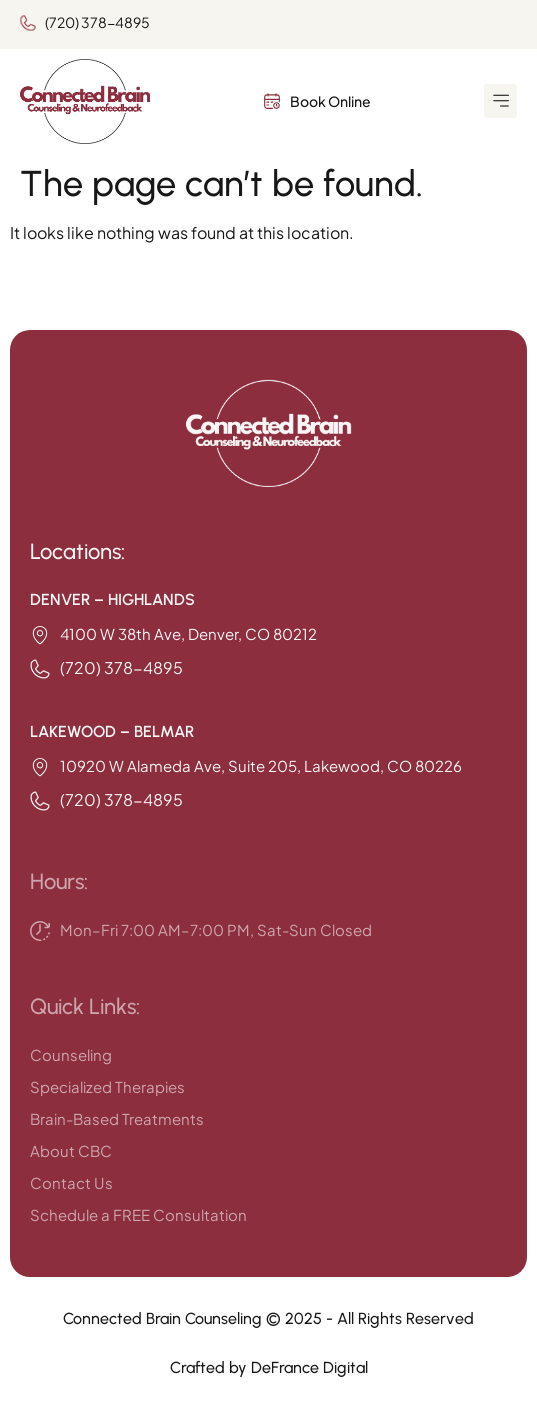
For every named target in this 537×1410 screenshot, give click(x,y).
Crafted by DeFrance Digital (269, 1367)
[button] (500, 101)
